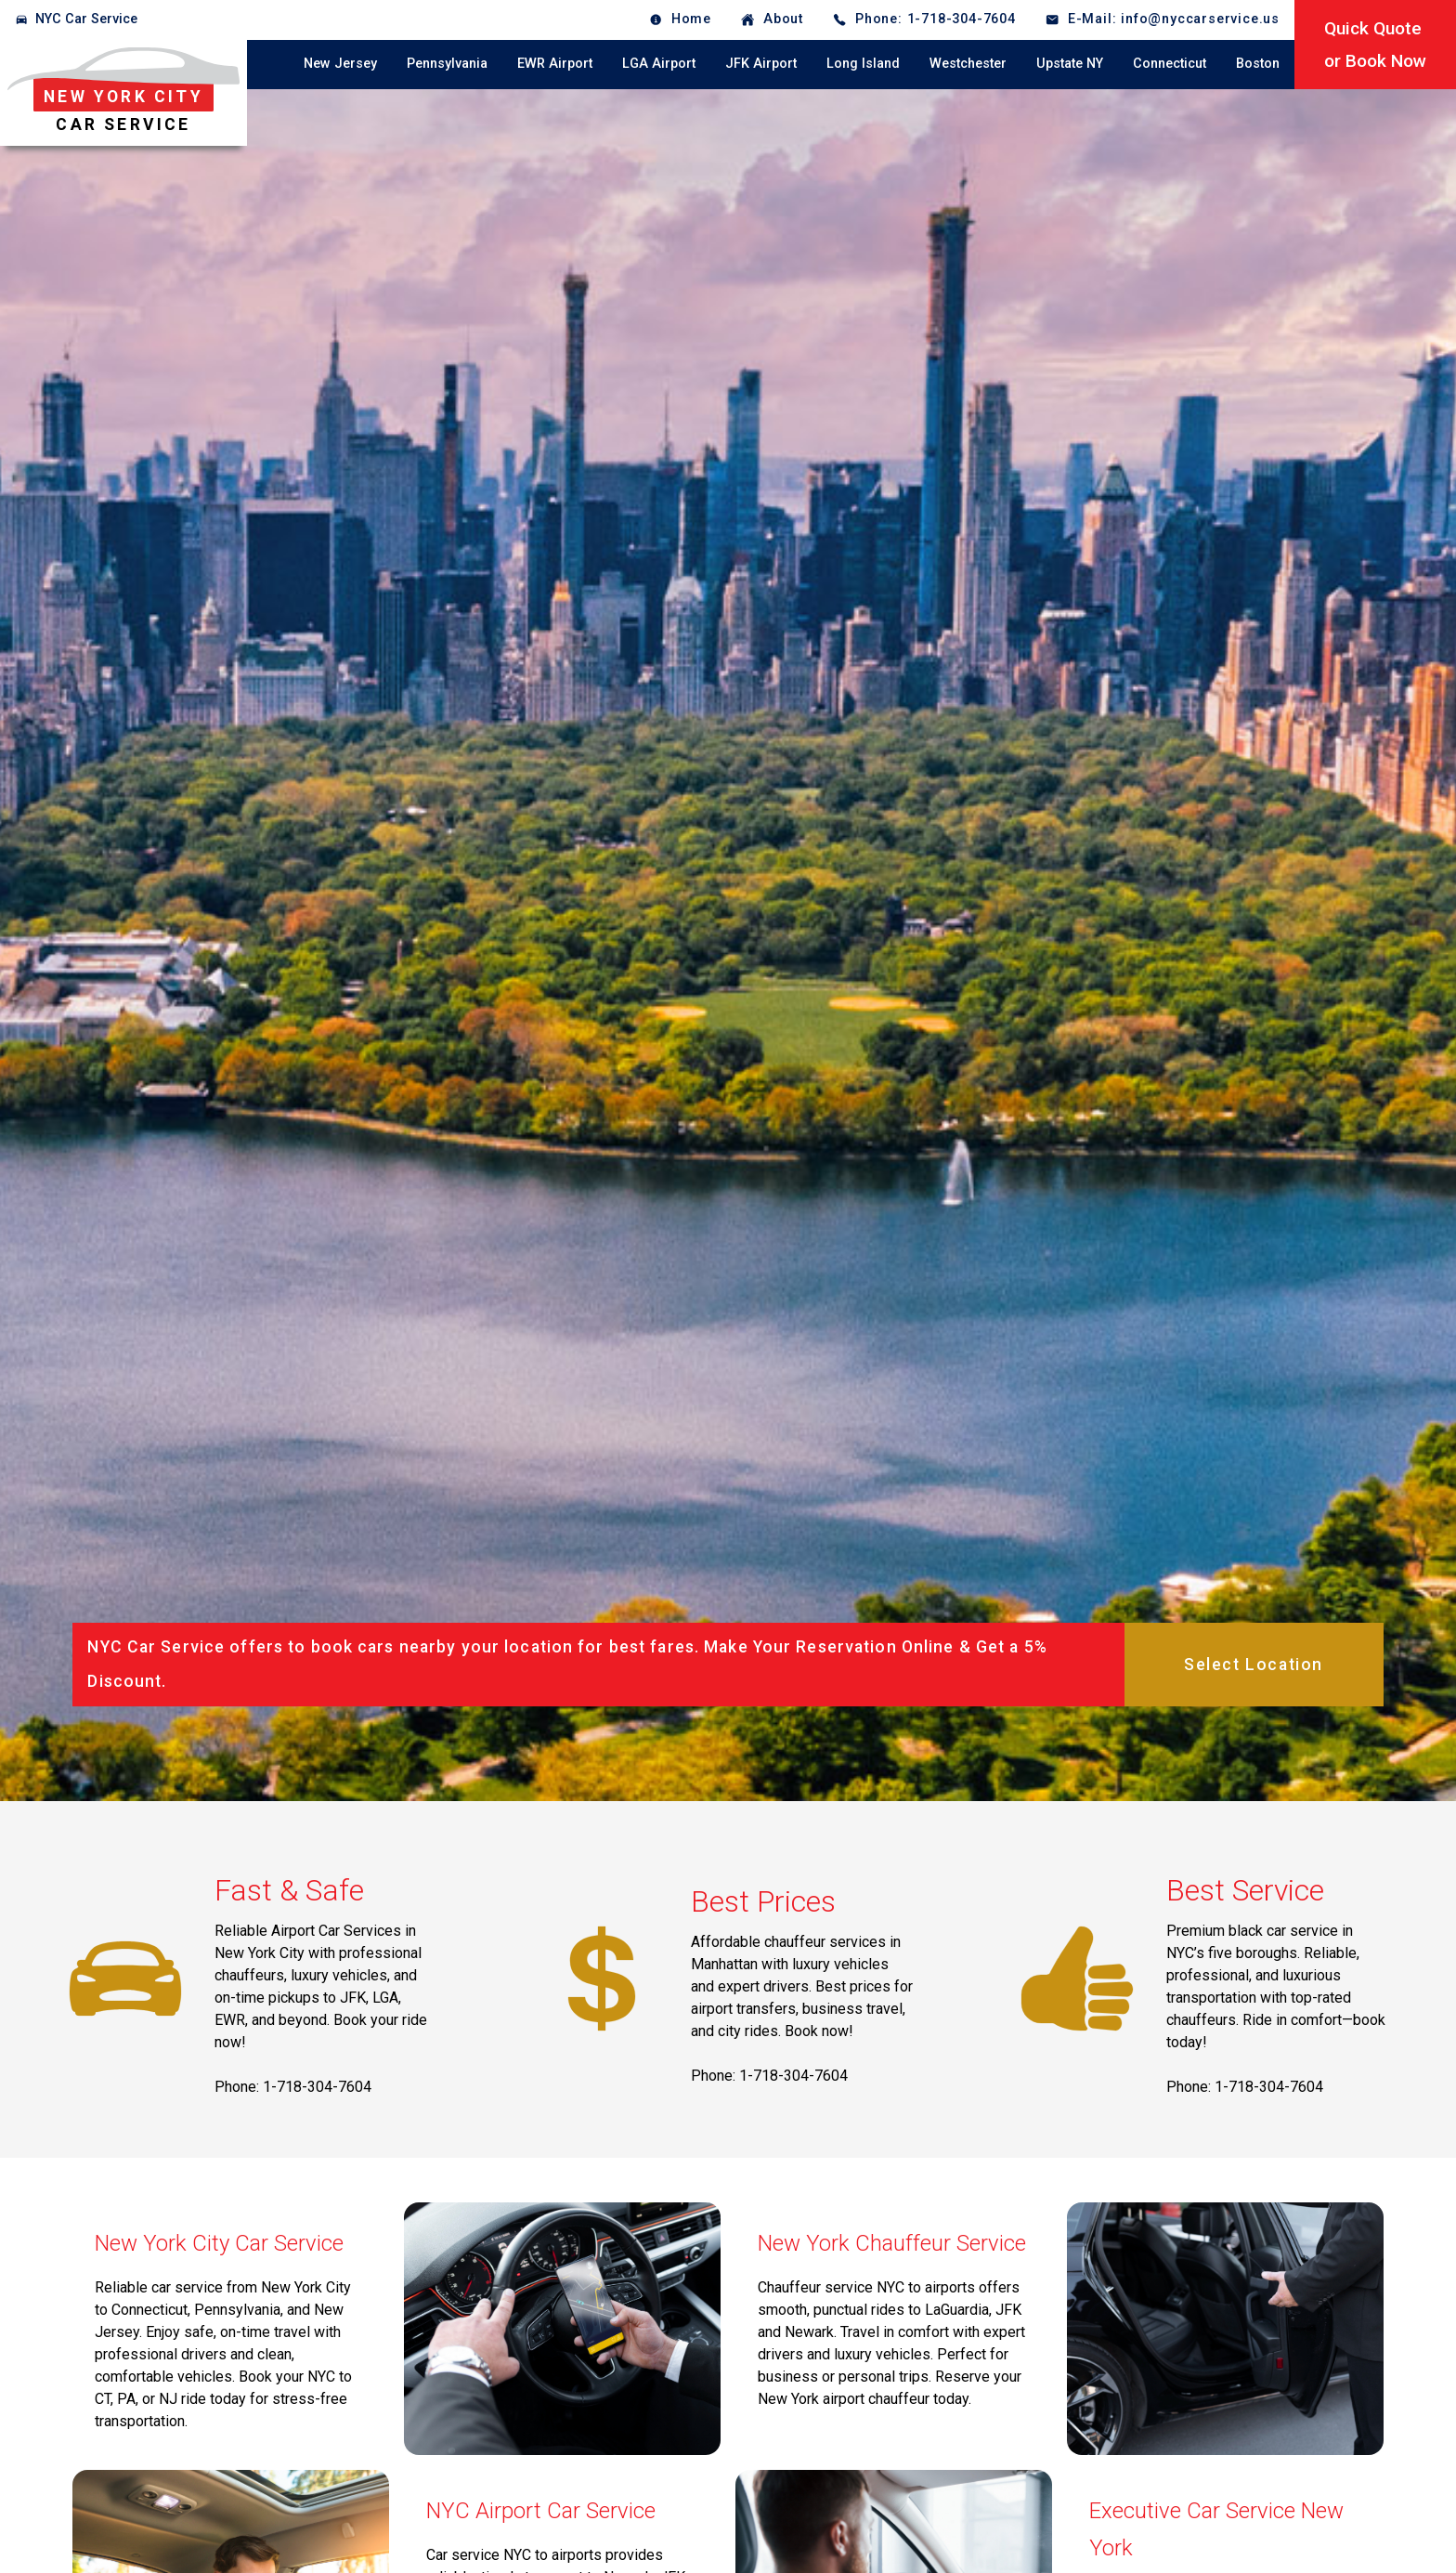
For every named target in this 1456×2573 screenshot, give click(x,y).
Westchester (968, 64)
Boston (1258, 64)
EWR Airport (554, 64)
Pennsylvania (447, 64)
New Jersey (340, 64)
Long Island (863, 64)
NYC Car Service (86, 19)
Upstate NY (1069, 64)
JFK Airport (761, 64)
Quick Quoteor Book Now (1375, 45)
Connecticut (1169, 64)
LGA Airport (659, 64)
